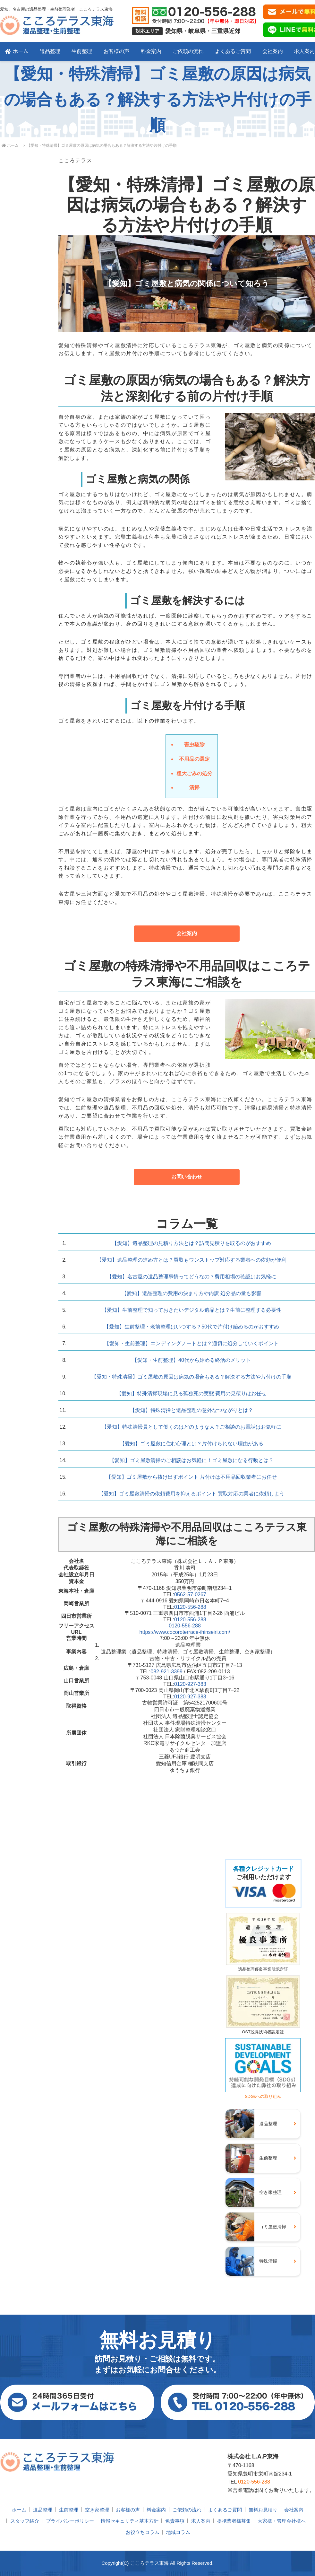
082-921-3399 (166, 1671)
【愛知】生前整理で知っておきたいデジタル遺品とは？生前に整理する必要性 (191, 1310)
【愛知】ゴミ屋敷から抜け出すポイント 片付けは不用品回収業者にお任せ (191, 1477)
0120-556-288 (190, 1607)
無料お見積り (263, 2509)
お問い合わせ (186, 1176)
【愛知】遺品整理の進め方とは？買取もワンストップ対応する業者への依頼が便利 (191, 1260)
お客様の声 (116, 51)
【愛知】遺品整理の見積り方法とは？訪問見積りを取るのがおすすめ (191, 1243)
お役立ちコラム (142, 2532)
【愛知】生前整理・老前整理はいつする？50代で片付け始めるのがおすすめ (191, 1326)
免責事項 (174, 2521)
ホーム (16, 51)
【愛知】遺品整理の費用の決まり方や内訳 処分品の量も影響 (191, 1293)
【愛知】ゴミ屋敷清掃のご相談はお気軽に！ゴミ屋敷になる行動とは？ (191, 1460)
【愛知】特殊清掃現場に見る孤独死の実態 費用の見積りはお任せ (191, 1393)
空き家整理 (97, 2509)
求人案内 (200, 2521)
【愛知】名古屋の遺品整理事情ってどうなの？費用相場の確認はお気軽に (191, 1276)
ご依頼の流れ (188, 51)
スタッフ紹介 (24, 2521)
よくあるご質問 (233, 51)
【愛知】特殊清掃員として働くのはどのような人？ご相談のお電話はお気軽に (191, 1427)
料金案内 (151, 51)
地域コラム (178, 2532)
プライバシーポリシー (70, 2521)
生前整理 (82, 51)
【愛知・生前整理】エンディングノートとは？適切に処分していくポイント (191, 1343)
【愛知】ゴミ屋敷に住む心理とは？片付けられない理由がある (191, 1443)
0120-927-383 (190, 1684)
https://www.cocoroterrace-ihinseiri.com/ (185, 1632)
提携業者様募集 (234, 2521)
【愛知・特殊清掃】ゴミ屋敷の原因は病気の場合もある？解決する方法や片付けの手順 (191, 1377)
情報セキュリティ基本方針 (129, 2521)
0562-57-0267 (190, 1594)
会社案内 (272, 51)
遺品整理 (50, 51)
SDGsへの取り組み (263, 2094)
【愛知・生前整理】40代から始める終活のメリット (191, 1360)
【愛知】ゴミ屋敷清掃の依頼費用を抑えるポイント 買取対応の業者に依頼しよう (191, 1493)
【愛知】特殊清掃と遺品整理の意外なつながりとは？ (191, 1410)
